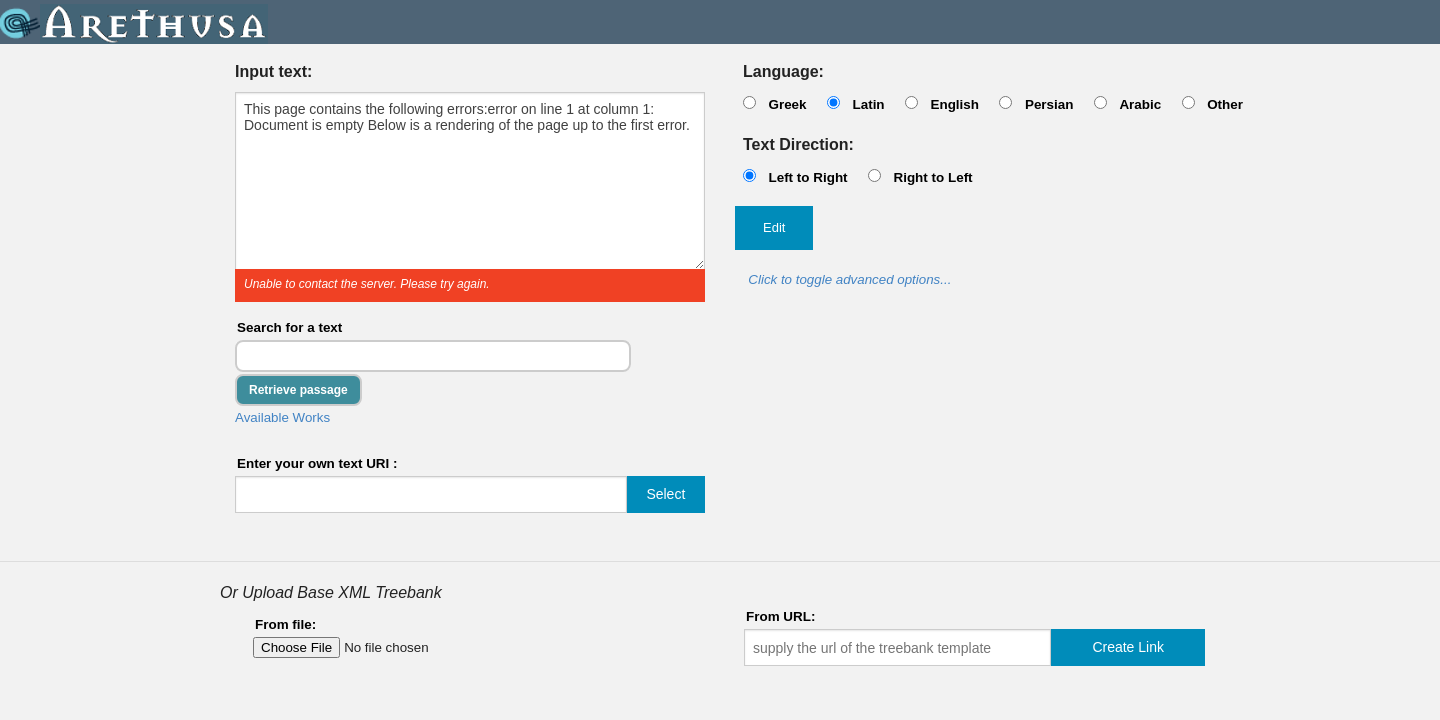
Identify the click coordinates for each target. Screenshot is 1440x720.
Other (1225, 104)
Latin (868, 104)
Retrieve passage (298, 390)
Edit (774, 227)
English (954, 104)
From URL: (780, 616)
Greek (787, 104)
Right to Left (932, 177)
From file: (285, 624)
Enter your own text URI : (317, 463)
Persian (1049, 104)
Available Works (282, 417)
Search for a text (289, 327)
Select (665, 494)
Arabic (1140, 104)
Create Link (1128, 647)
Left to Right (807, 177)
